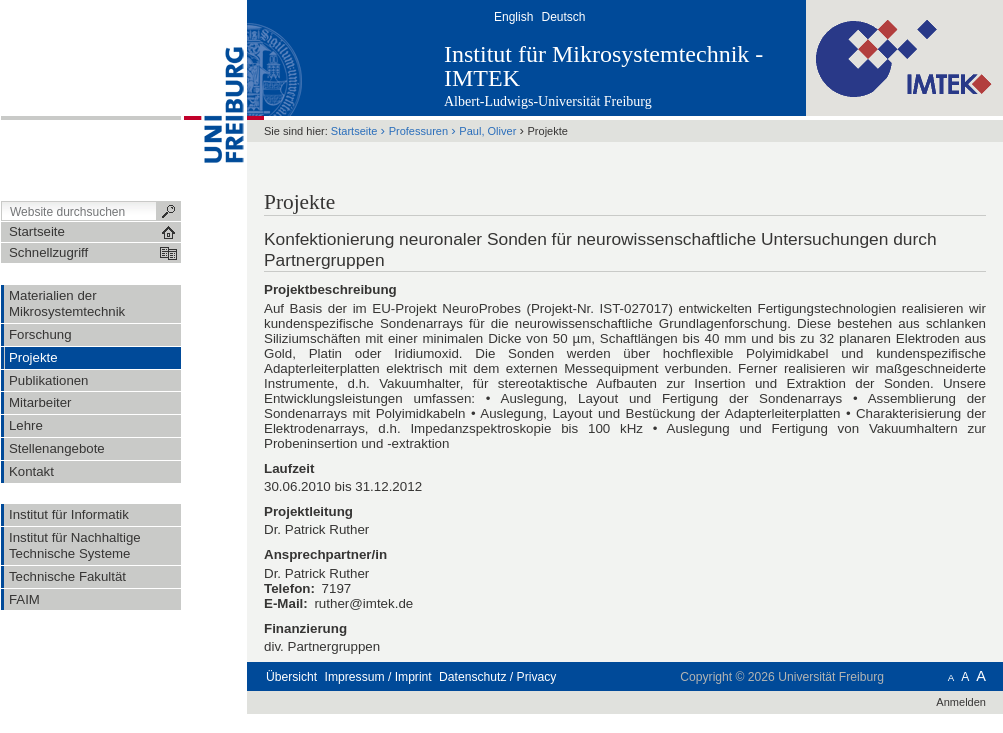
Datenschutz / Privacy (497, 677)
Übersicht (291, 677)
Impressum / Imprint (378, 677)
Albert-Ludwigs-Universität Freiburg (548, 101)
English (513, 17)
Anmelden (961, 702)
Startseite (354, 131)
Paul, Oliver (487, 131)
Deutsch (563, 17)
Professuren (418, 131)
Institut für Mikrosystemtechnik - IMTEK (603, 66)
